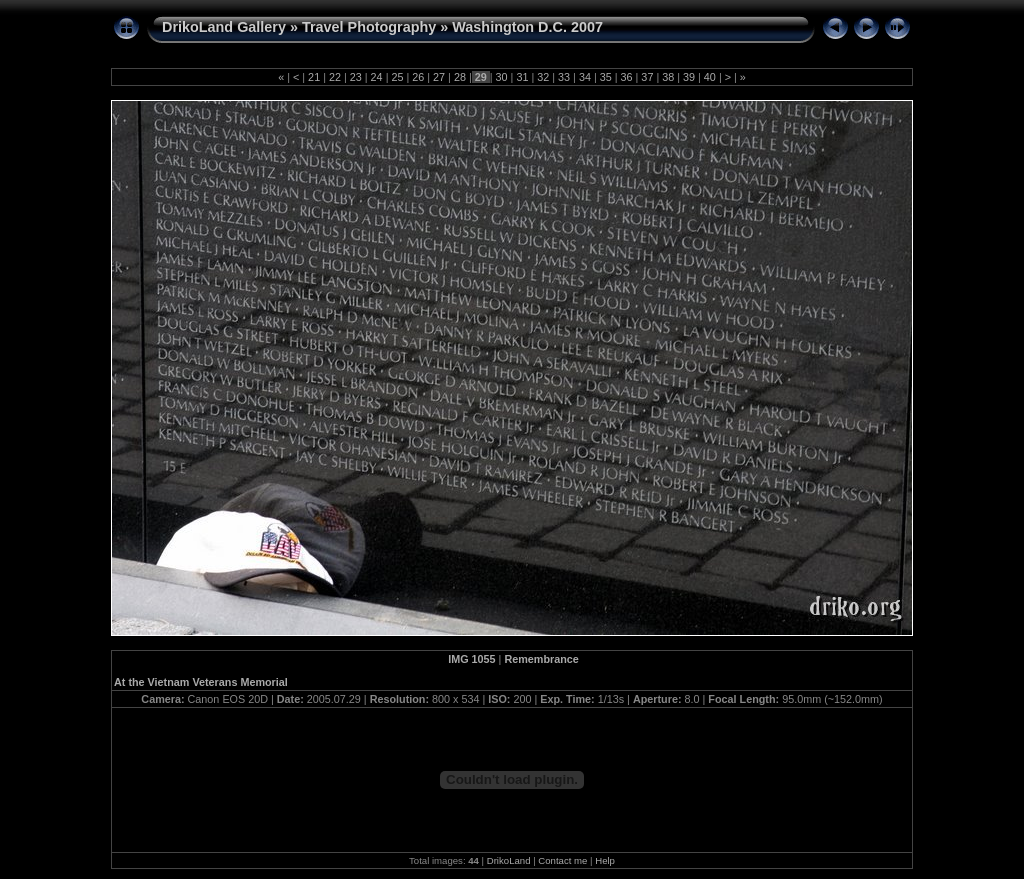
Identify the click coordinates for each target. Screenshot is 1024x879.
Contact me (562, 860)
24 (377, 77)
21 (314, 77)
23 (356, 77)
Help (605, 860)
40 (710, 77)
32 (543, 77)
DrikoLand (509, 860)
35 (606, 77)
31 (522, 77)
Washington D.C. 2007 (527, 27)
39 (689, 77)
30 (502, 77)
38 (668, 77)
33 (564, 77)
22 (335, 77)
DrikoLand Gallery (224, 27)
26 (418, 77)
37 (647, 77)
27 (439, 77)
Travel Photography (369, 27)
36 (627, 77)
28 (460, 77)
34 (585, 77)
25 (397, 77)
